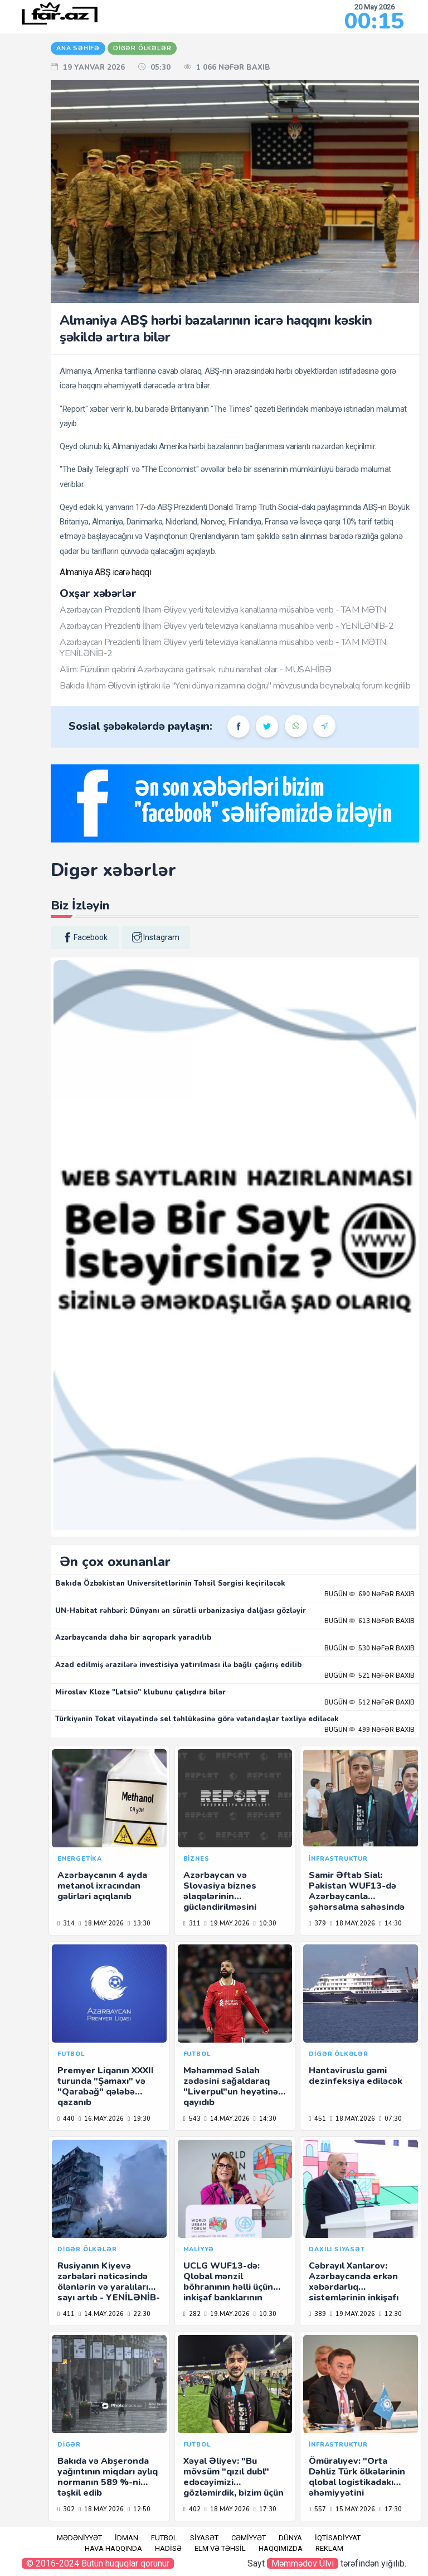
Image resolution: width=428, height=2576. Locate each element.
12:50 (139, 2509)
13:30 (139, 1923)
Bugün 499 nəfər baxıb (369, 1730)
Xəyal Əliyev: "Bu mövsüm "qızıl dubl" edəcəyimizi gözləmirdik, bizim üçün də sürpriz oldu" (233, 2482)
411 (66, 2314)
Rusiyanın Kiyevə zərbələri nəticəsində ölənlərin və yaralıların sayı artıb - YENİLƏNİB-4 (108, 2287)
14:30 (390, 1923)
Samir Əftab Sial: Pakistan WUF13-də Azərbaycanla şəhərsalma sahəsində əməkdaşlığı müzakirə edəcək (357, 1902)
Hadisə (168, 2548)
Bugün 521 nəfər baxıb (369, 1676)
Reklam (329, 2548)
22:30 (139, 2314)
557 (317, 2509)
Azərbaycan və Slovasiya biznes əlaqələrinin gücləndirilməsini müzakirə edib (219, 1896)
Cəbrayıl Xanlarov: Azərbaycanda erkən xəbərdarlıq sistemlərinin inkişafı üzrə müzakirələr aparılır (353, 2292)
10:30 (265, 1923)
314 (66, 1923)
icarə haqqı (132, 572)
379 (317, 1923)
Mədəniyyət (79, 2538)
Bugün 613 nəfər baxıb (369, 1621)
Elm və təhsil (220, 2548)
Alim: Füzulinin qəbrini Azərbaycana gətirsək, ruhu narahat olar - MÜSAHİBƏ (195, 669)
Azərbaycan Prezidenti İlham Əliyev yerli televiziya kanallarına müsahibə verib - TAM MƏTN (223, 610)
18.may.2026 (101, 1923)
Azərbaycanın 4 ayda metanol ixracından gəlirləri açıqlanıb (102, 1886)
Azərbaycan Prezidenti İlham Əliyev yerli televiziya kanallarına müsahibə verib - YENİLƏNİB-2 (226, 626)
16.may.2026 (101, 2119)
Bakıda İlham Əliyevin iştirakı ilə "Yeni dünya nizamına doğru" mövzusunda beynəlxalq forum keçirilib (235, 686)
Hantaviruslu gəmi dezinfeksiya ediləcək (355, 2075)
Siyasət (204, 2538)
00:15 (374, 21)
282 (192, 2314)
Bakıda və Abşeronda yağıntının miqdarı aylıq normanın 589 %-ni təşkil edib (107, 2477)
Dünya (290, 2538)
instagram (155, 937)
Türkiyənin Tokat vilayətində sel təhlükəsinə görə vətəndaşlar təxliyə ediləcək (197, 1719)
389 (317, 2314)
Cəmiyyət (248, 2538)
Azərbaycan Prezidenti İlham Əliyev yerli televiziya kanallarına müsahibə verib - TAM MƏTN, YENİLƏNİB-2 (223, 647)
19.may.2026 (227, 1923)
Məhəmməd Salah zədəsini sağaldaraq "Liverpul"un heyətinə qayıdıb (230, 2086)
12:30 (390, 2314)
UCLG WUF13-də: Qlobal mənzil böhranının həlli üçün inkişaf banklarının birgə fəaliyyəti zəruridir (228, 2292)
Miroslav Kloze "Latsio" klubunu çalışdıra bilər (140, 1692)
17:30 (265, 2509)
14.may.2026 (227, 2119)
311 (192, 1923)
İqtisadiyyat (338, 2538)
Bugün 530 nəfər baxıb (369, 1648)
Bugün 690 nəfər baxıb (369, 1594)
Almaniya (77, 572)
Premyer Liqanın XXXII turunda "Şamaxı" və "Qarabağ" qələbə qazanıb (105, 2086)
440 (66, 2119)
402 (192, 2509)
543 (192, 2119)
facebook (85, 937)
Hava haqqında (113, 2548)
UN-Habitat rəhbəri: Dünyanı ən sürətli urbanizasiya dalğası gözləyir (180, 1611)
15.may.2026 (352, 2509)
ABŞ (104, 572)
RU (15, 104)
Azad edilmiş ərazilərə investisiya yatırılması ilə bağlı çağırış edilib (178, 1665)
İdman (126, 2538)
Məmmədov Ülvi (302, 2563)
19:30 (139, 2119)
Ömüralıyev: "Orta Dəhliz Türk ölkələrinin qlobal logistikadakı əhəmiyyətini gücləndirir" (357, 2482)
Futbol (164, 2538)
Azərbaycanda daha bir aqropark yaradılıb (133, 1638)
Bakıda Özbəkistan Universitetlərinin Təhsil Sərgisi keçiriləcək (170, 1583)
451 (317, 2119)
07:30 (390, 2119)
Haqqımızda (281, 2548)
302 (66, 2509)
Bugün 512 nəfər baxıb (369, 1702)
